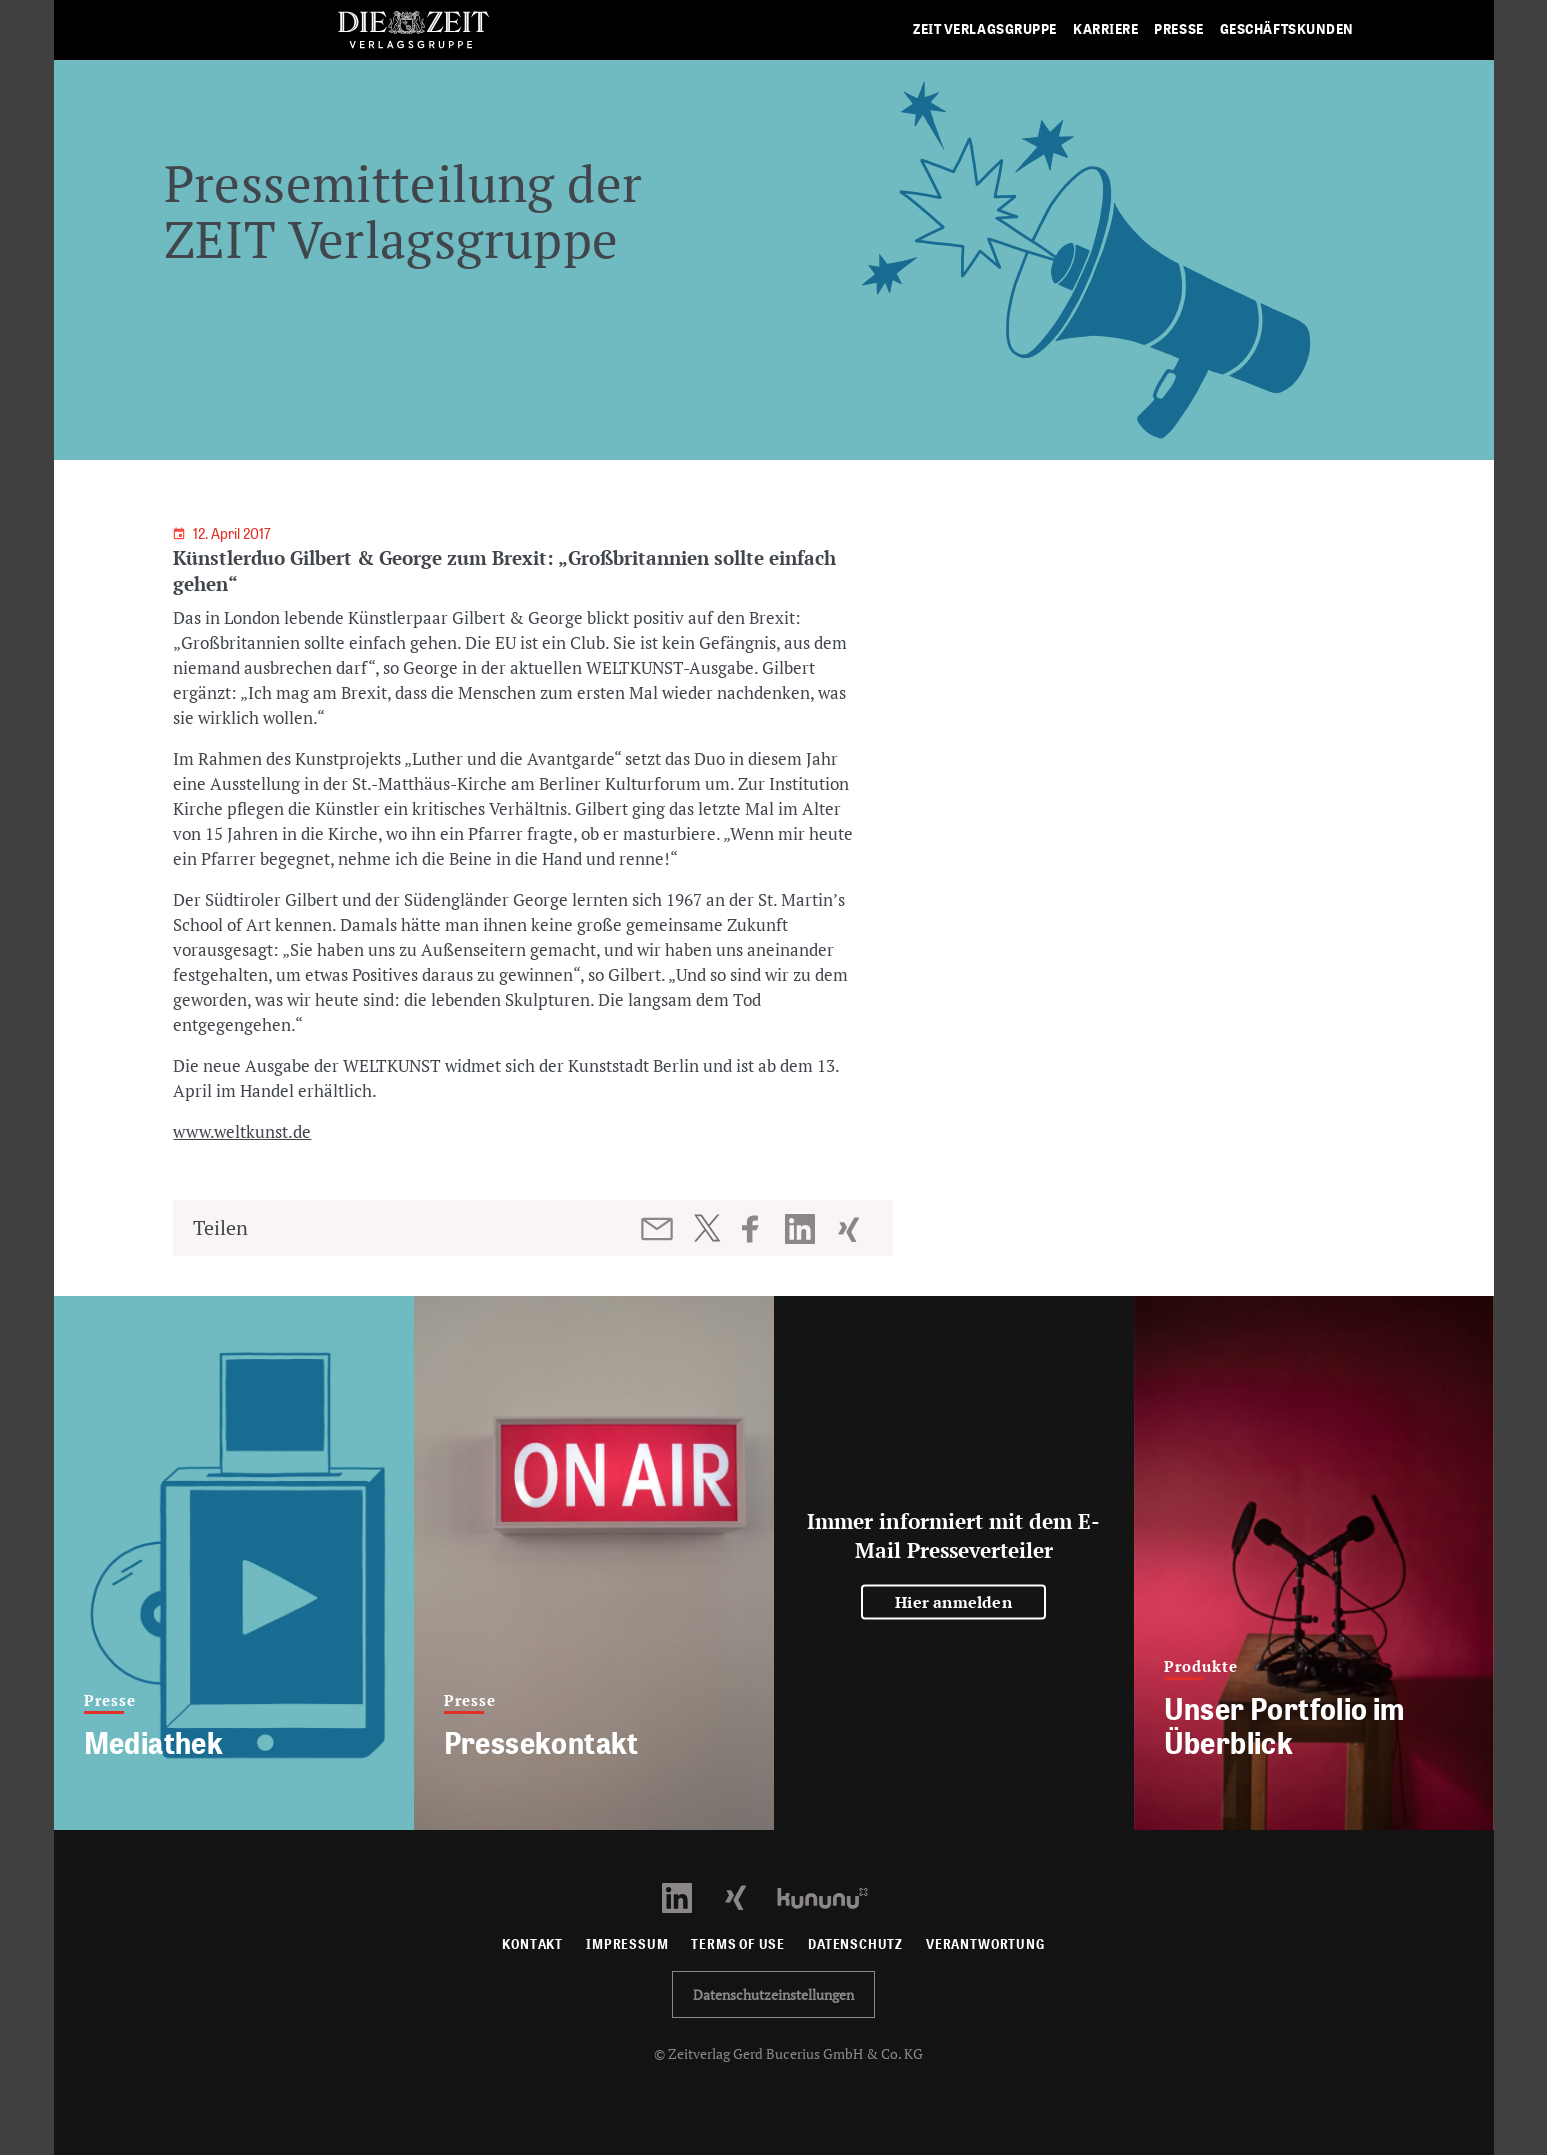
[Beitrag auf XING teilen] (850, 1229)
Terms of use (738, 1944)
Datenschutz (855, 1944)
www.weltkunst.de (242, 1131)
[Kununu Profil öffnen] (832, 1896)
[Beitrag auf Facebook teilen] (759, 1229)
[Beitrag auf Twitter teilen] (706, 1228)
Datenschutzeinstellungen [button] (773, 1994)
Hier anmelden (953, 1602)
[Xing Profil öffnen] (747, 1896)
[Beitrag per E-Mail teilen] (658, 1229)
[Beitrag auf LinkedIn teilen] (802, 1229)
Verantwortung (985, 1944)
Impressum (627, 1944)
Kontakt (532, 1944)
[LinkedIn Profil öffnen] (688, 1896)
